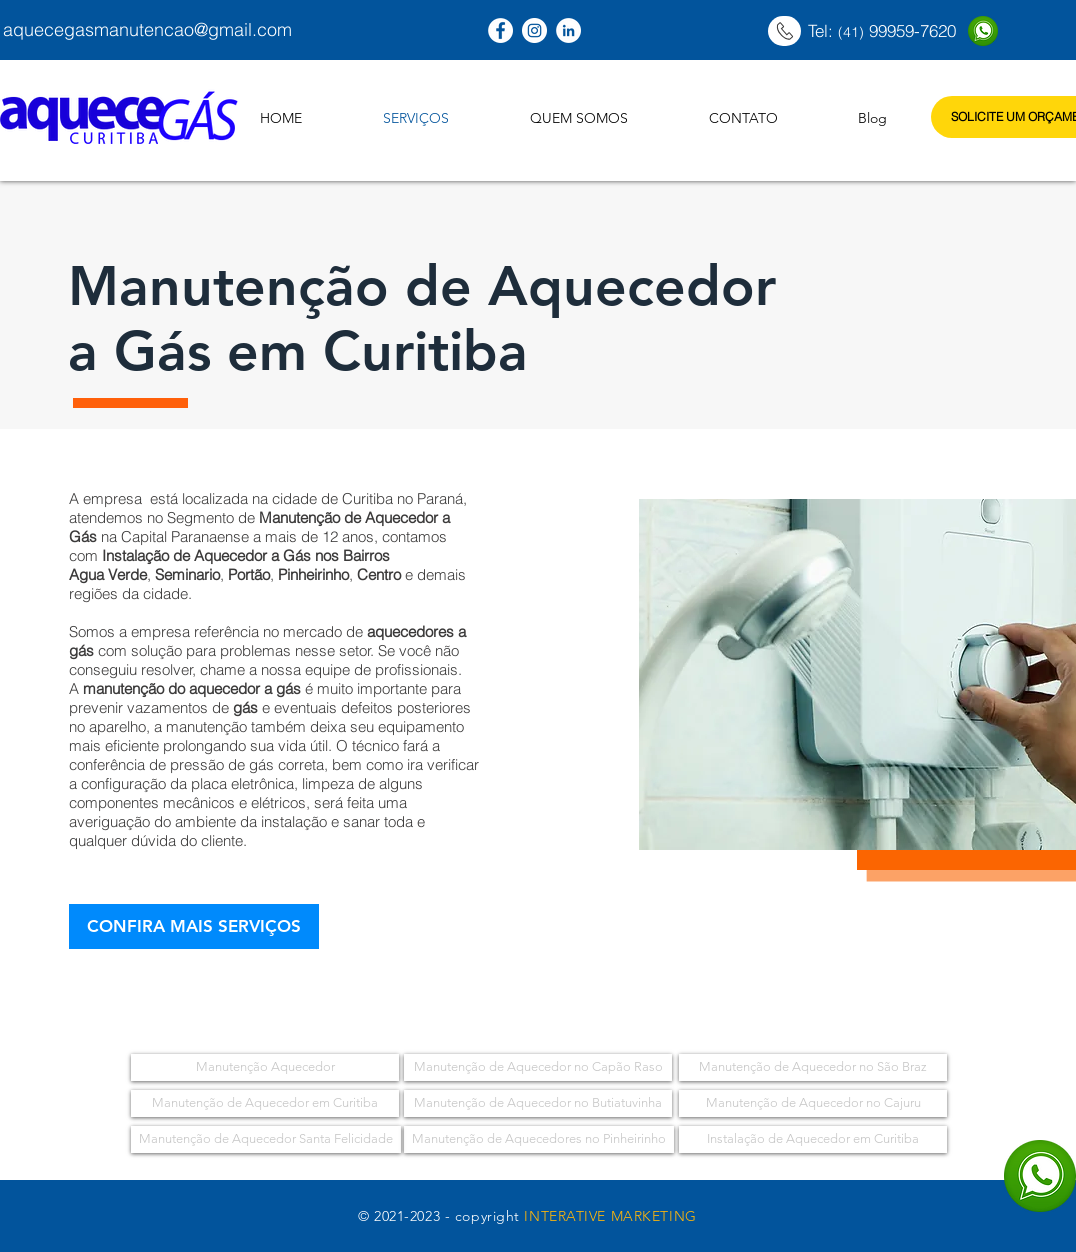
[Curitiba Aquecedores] (500, 30)
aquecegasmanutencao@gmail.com (147, 29)
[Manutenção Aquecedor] (265, 1067)
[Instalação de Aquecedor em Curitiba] (813, 1139)
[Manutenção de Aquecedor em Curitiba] (265, 1103)
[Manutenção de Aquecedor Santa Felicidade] (266, 1139)
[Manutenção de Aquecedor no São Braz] (813, 1067)
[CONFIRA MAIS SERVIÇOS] (194, 926)
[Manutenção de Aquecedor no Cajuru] (813, 1103)
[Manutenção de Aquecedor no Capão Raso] (538, 1067)
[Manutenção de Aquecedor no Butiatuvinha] (538, 1103)
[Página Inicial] (784, 31)
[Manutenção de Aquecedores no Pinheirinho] (539, 1139)
